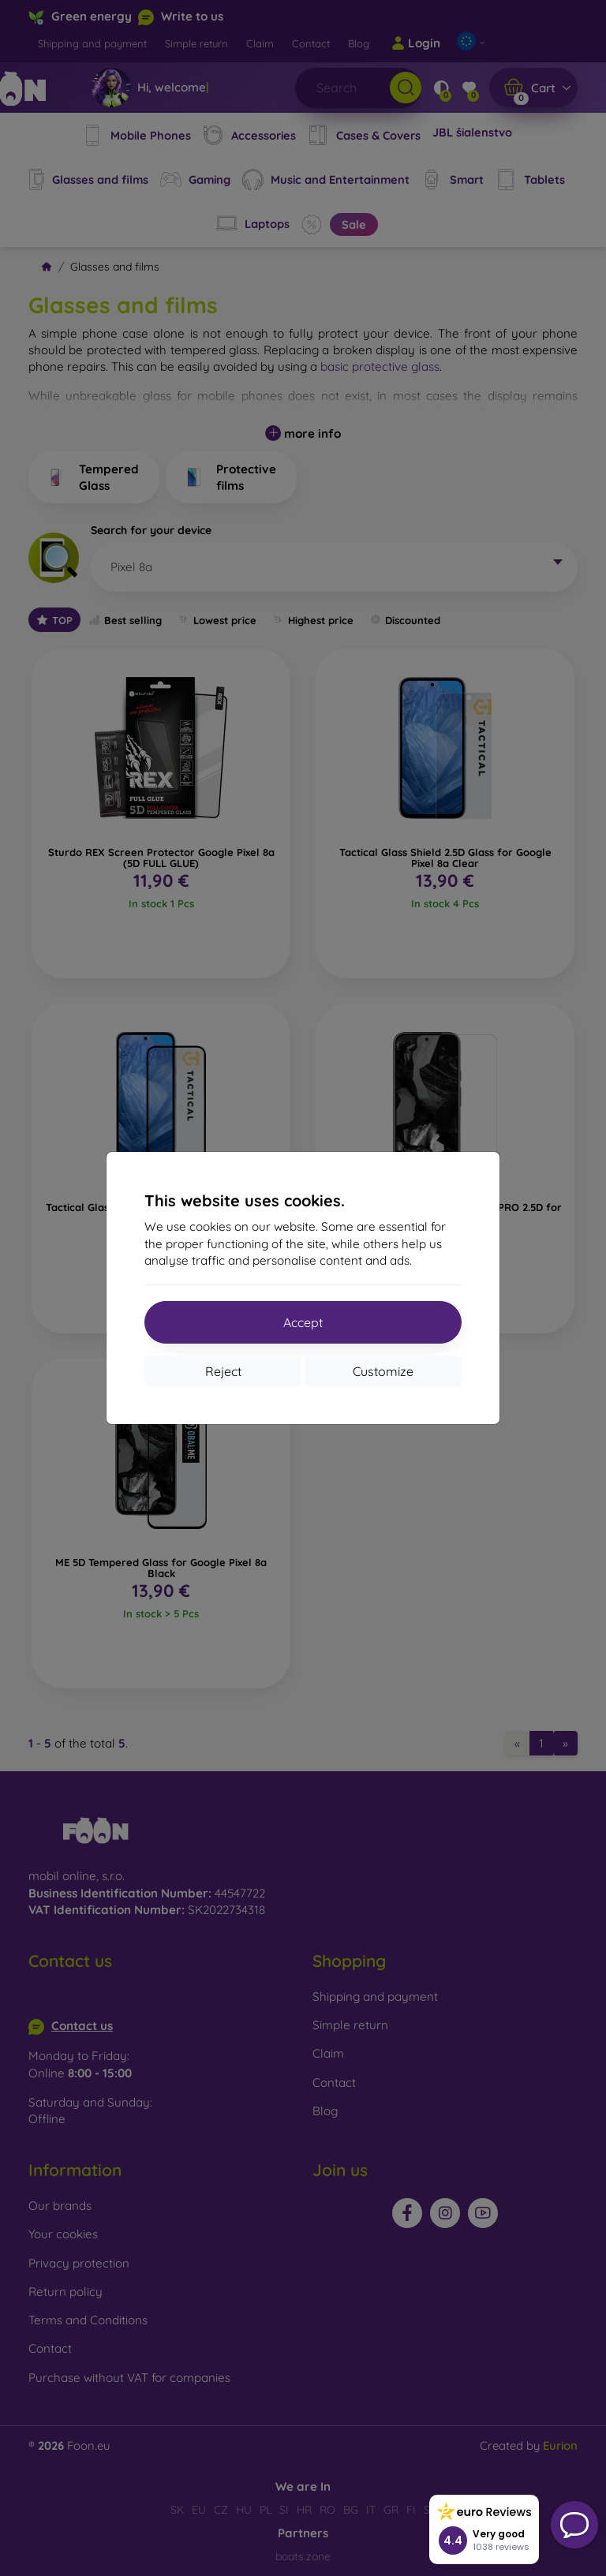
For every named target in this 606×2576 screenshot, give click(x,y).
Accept (303, 1322)
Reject (223, 1371)
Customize (383, 1371)
